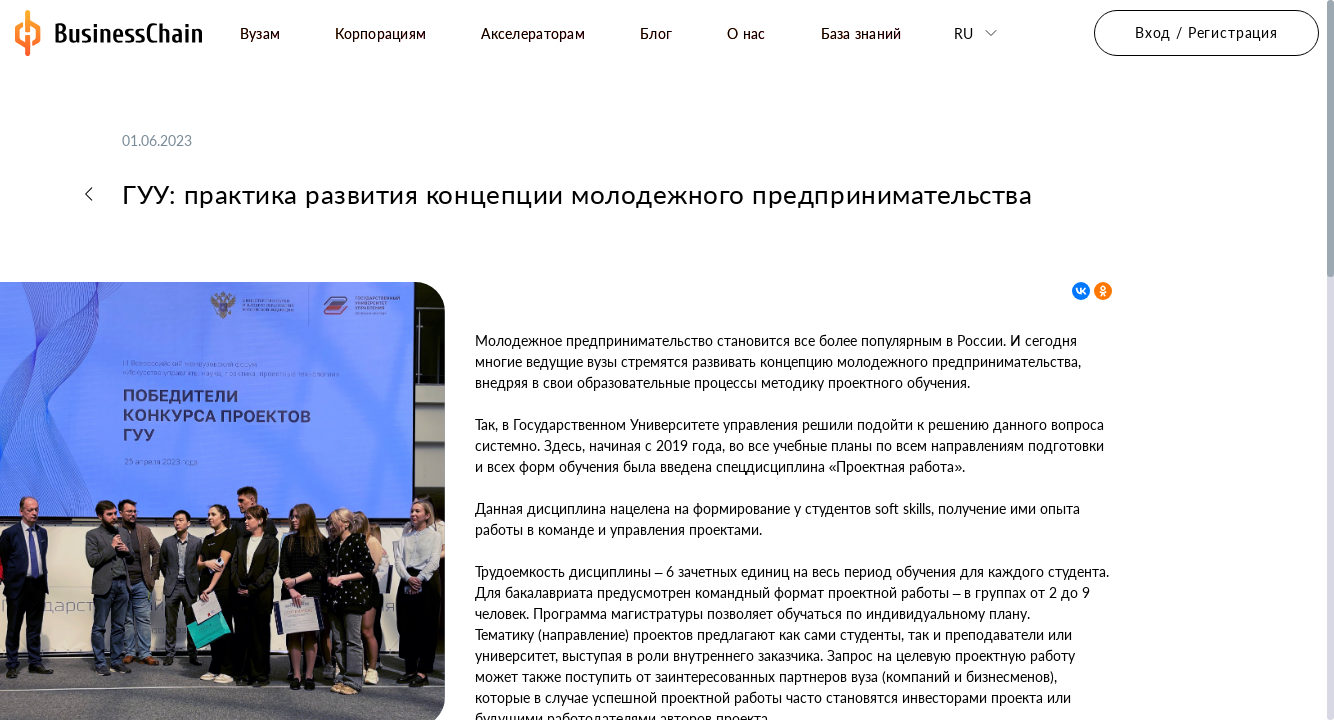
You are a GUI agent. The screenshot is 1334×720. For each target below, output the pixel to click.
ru (963, 33)
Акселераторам (533, 33)
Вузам (260, 33)
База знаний (861, 33)
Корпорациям (380, 33)
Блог (656, 33)
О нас (746, 33)
